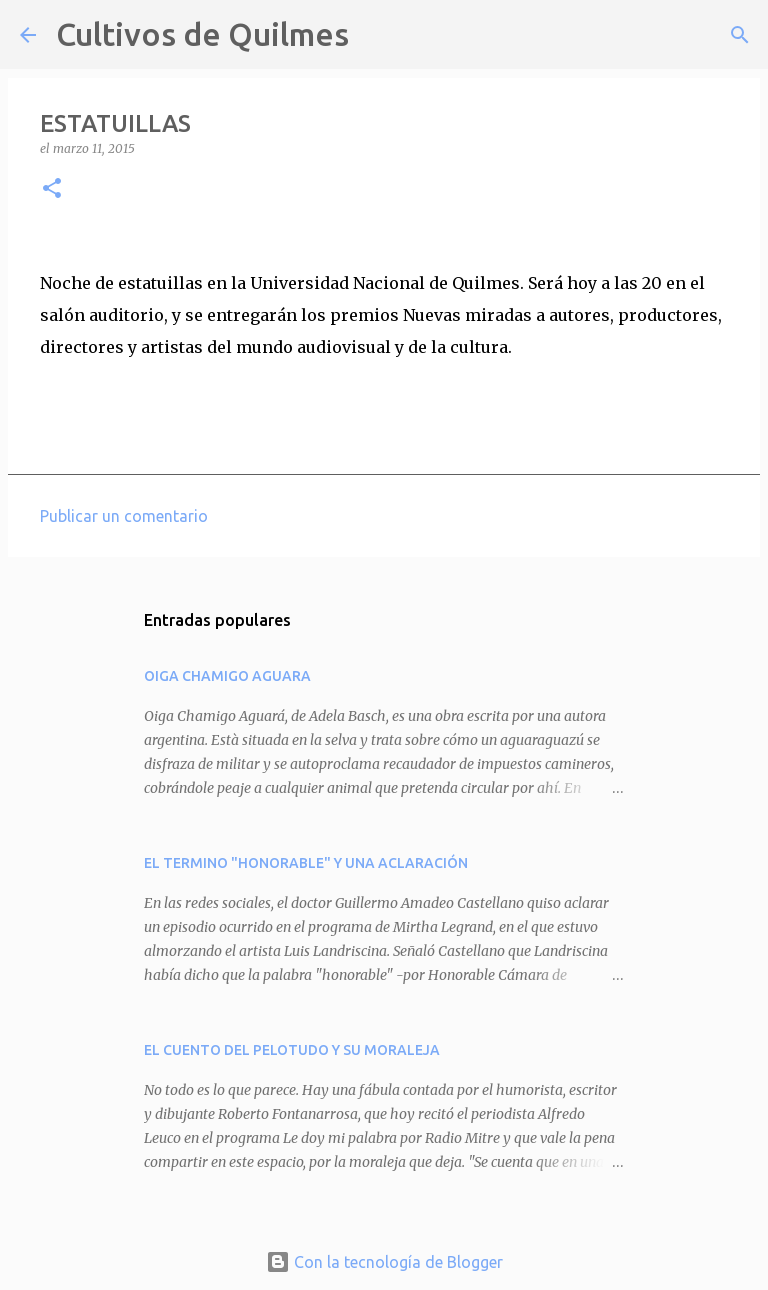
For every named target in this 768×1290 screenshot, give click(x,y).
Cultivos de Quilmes (202, 34)
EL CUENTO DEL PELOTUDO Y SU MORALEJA (292, 1050)
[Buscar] (377, 35)
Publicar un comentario (124, 516)
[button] (52, 189)
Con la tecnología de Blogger (384, 1262)
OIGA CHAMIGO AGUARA (227, 676)
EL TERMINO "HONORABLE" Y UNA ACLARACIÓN (306, 863)
